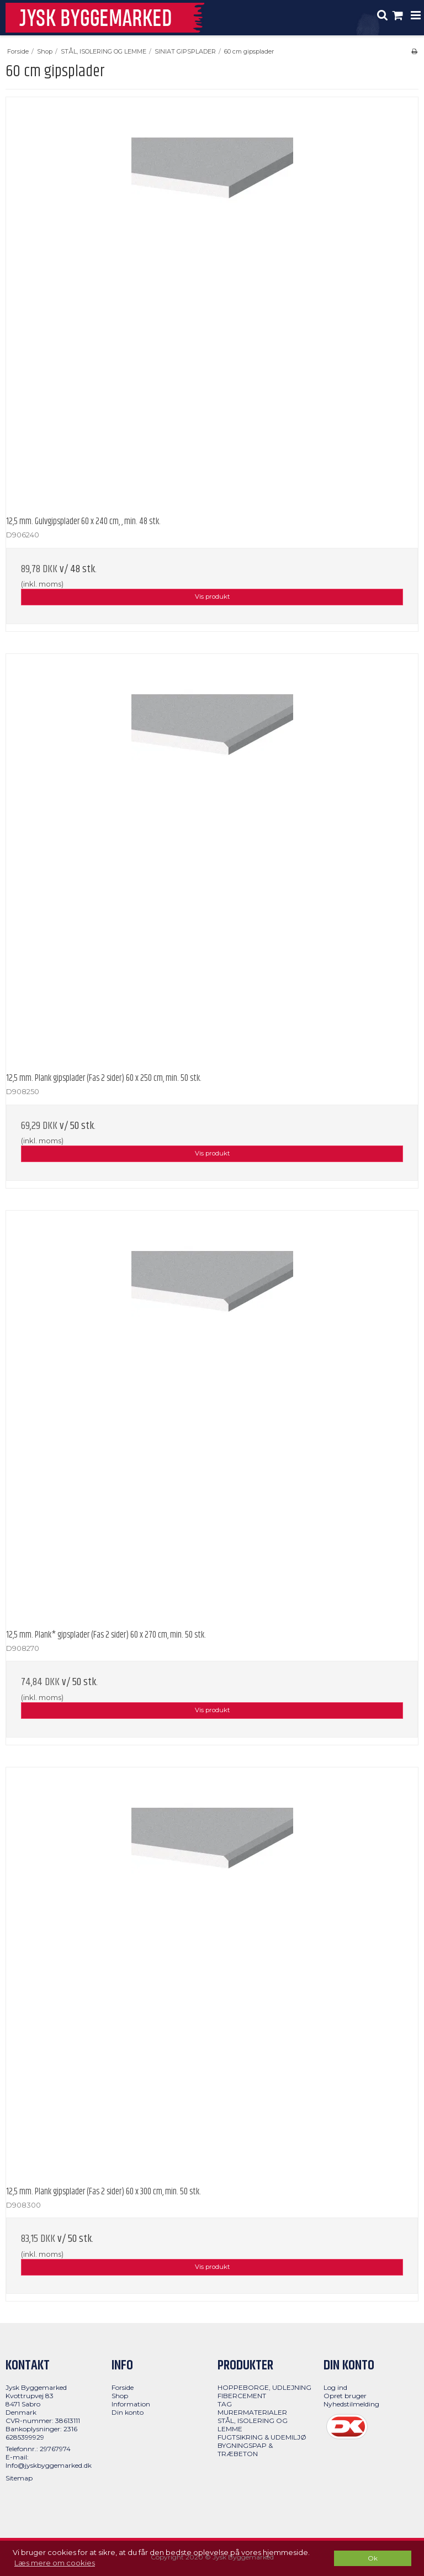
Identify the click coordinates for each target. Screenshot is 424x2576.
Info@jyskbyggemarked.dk (49, 2465)
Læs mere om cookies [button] (54, 2562)
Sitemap (19, 2478)
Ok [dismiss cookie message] (373, 2558)
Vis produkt (212, 596)
